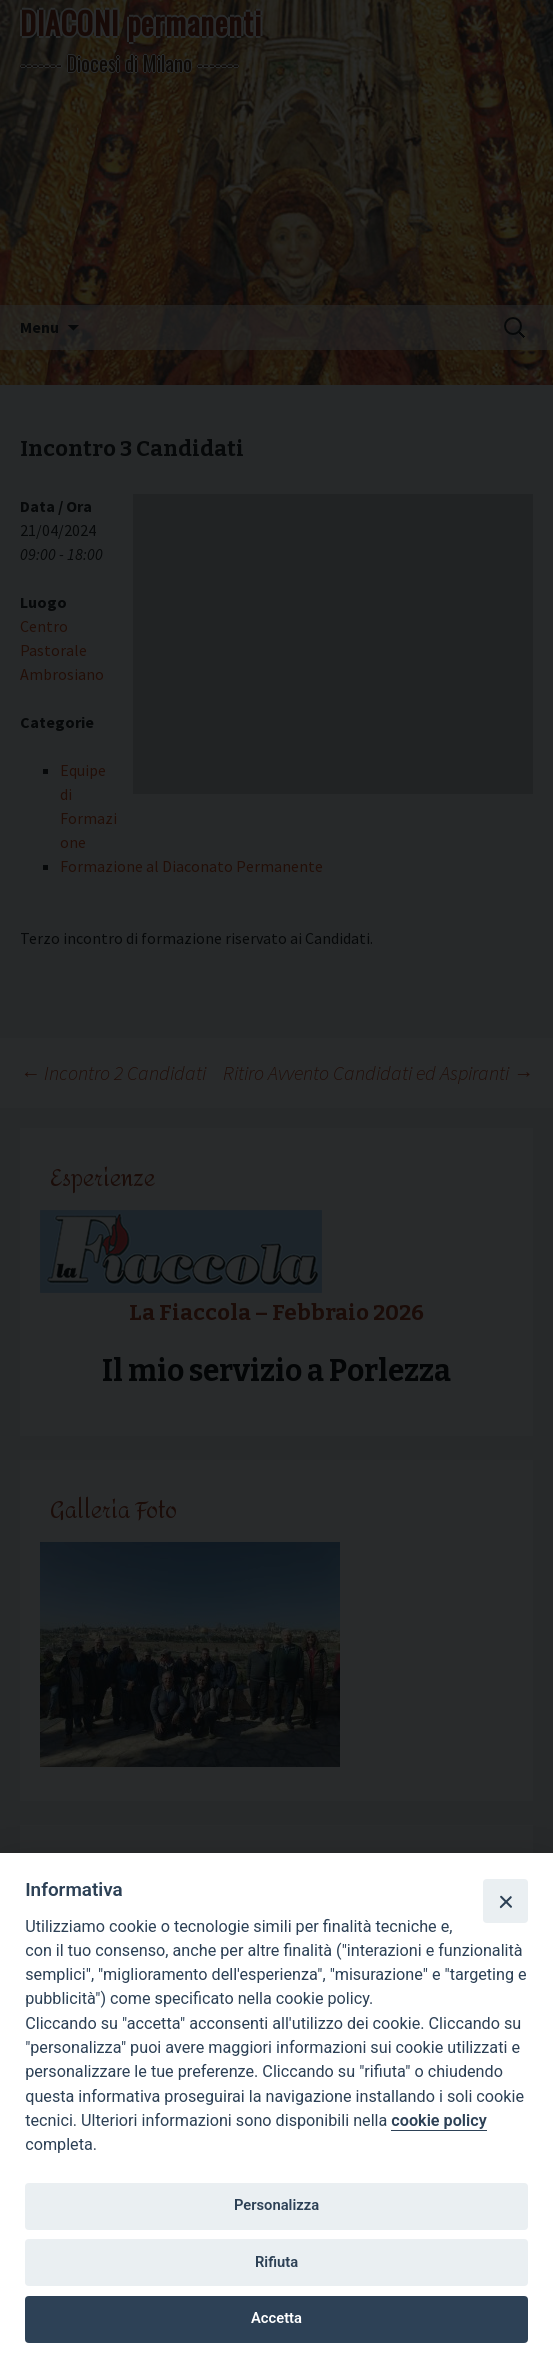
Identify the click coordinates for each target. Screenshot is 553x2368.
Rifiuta (276, 2262)
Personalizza (276, 2205)
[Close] (505, 1901)
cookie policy (438, 2120)
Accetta (276, 2318)
